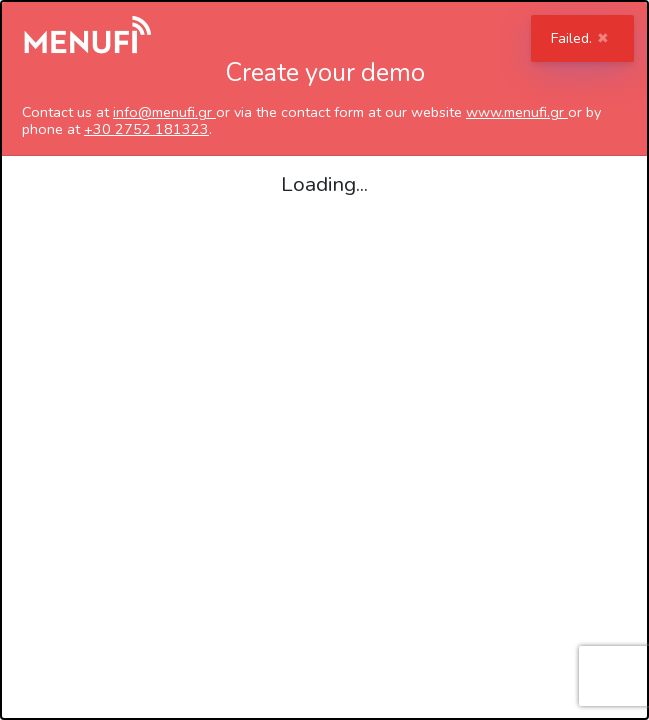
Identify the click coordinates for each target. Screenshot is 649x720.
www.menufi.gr (517, 112)
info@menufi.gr (164, 112)
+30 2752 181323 (146, 129)
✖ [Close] (603, 38)
